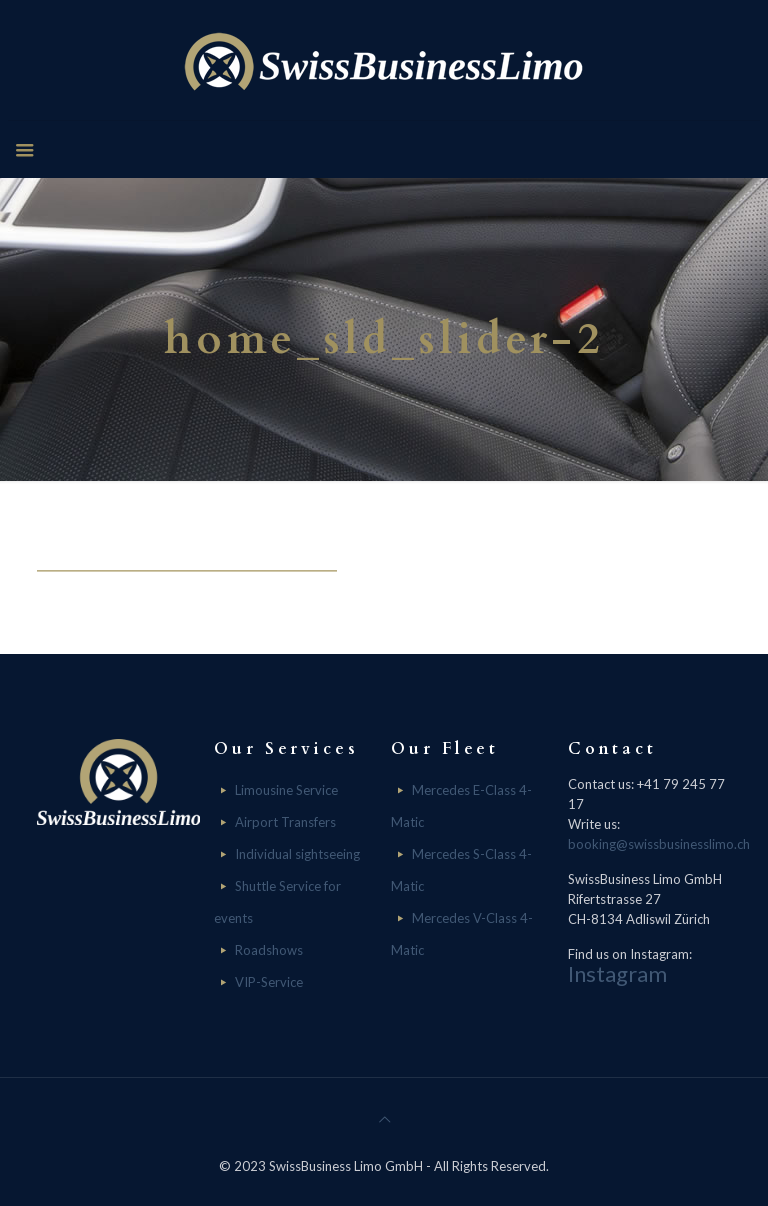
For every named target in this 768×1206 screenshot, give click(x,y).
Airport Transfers (285, 822)
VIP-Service (269, 982)
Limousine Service (286, 790)
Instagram (617, 973)
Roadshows (269, 950)
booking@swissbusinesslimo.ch (659, 844)
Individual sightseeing (297, 854)
